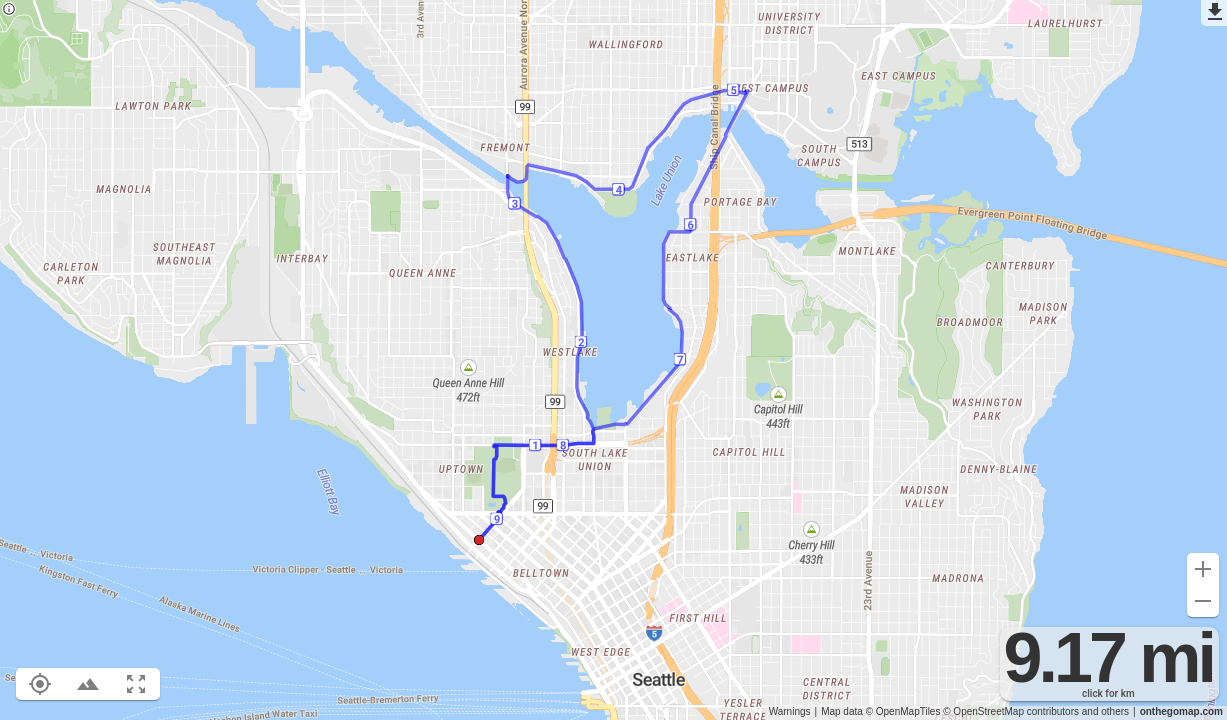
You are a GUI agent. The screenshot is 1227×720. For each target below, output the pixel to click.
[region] (613, 360)
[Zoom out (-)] (1203, 601)
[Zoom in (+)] (1203, 569)
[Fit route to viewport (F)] (136, 684)
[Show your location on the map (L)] (40, 684)
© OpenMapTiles (903, 711)
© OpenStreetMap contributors (1011, 711)
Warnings (790, 711)
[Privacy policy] (9, 10)
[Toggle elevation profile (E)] (88, 684)
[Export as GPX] (1214, 13)
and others (1105, 711)
